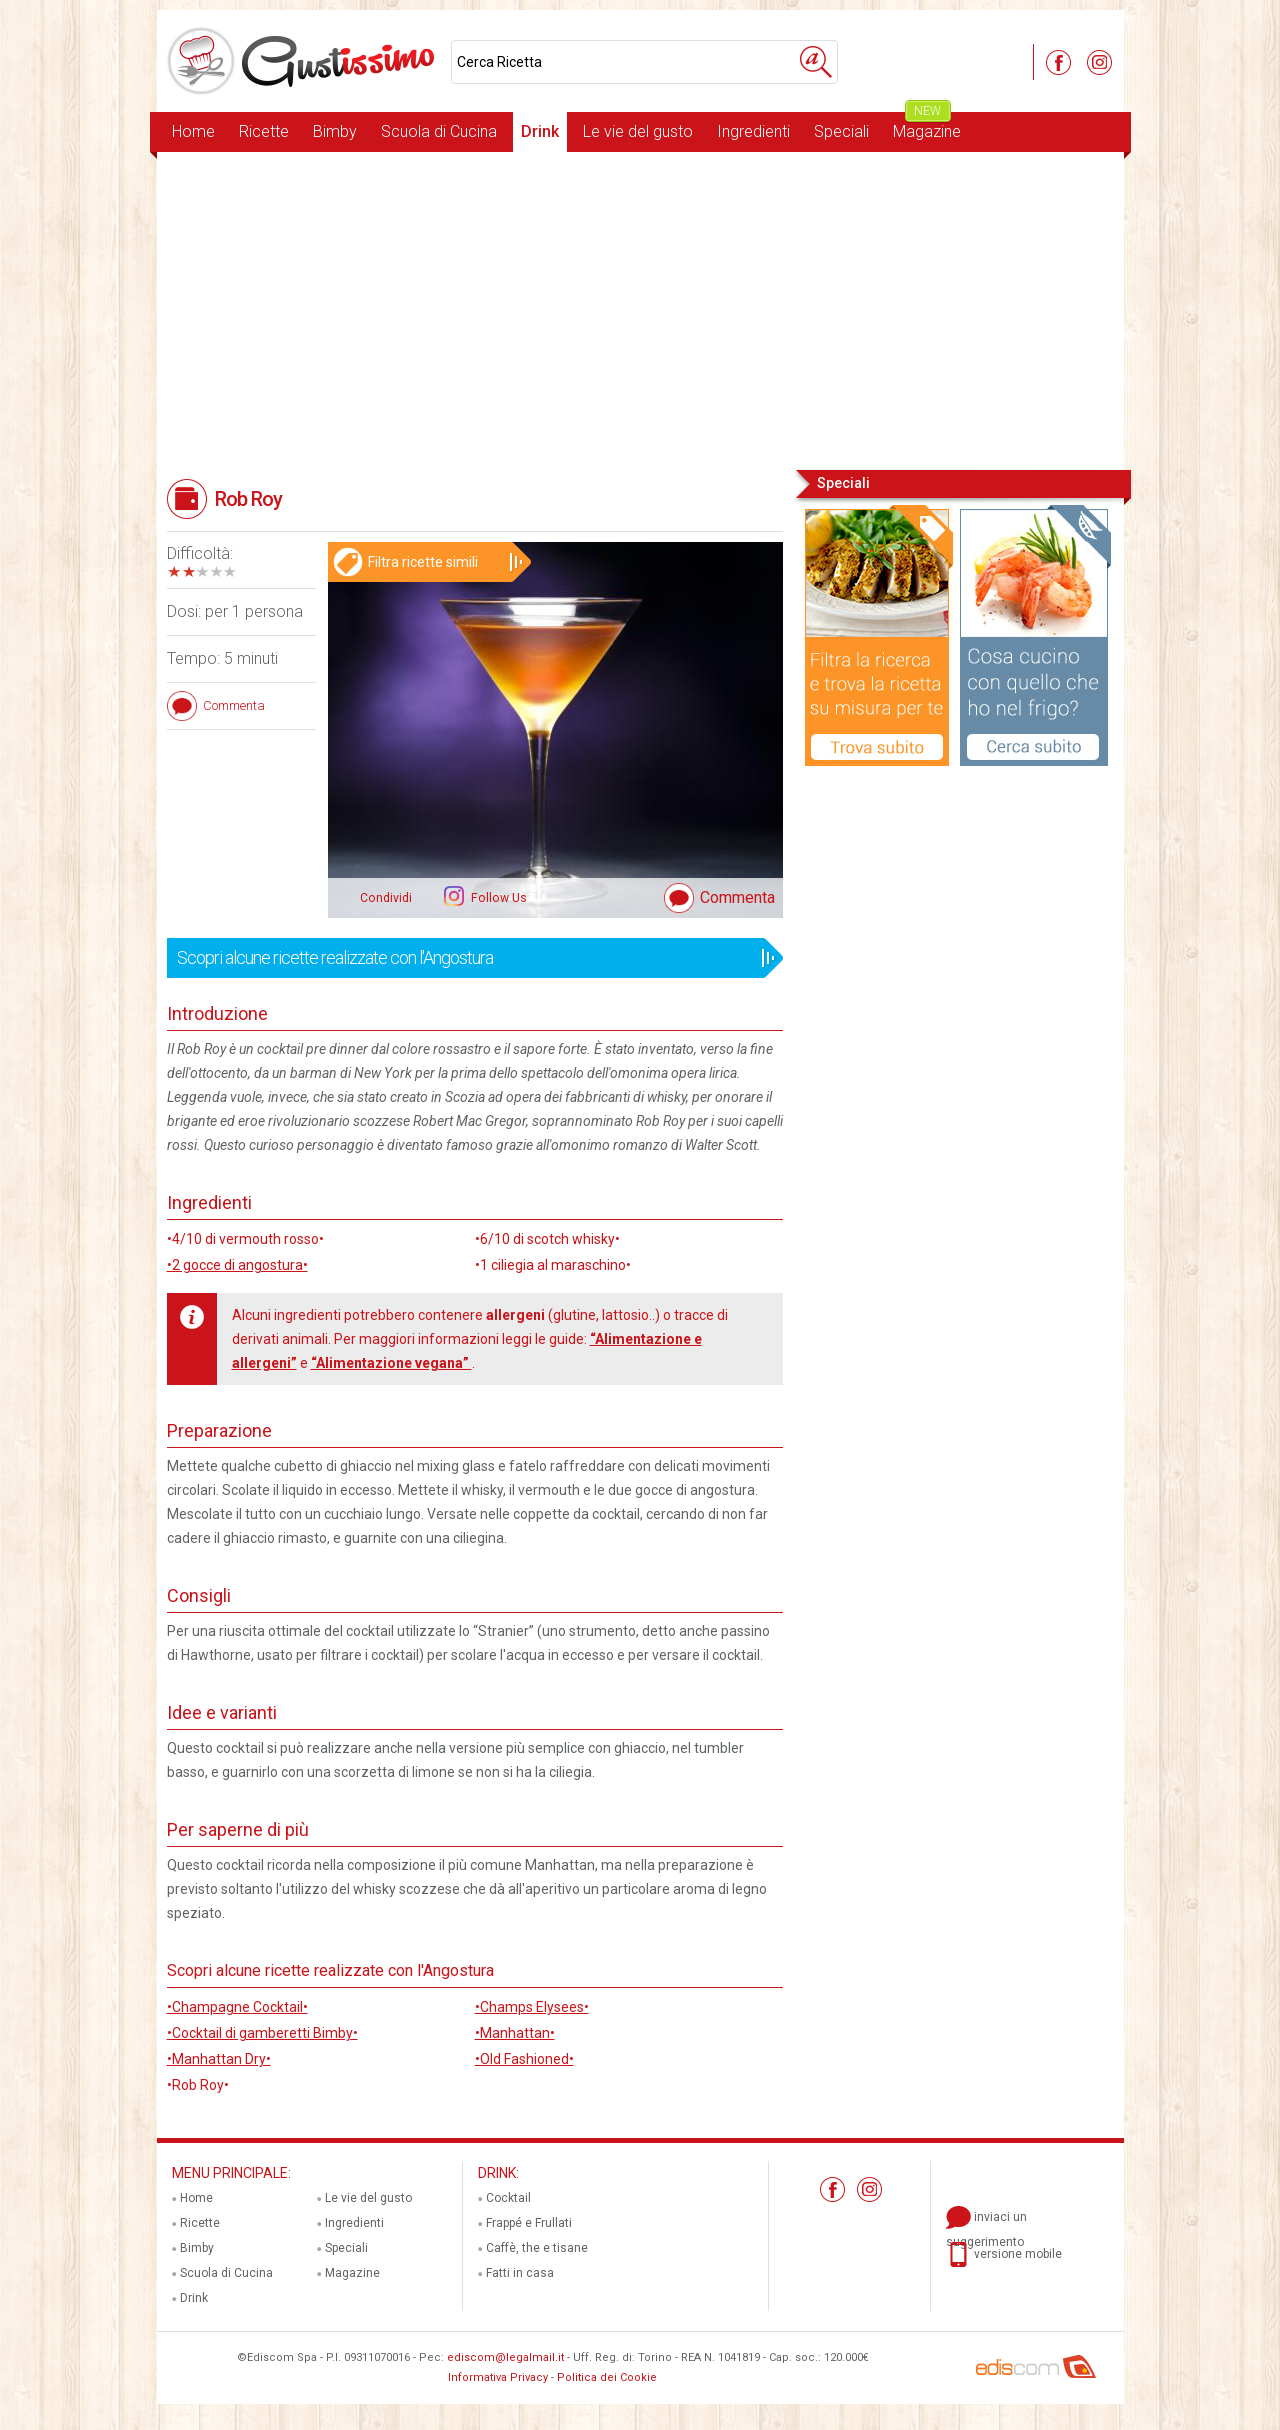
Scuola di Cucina (439, 131)
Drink (540, 131)
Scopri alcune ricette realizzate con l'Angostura (468, 958)
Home (193, 131)
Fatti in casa (520, 2273)
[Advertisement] (640, 309)
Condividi (386, 898)
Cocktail (508, 2198)
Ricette (264, 131)
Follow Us (497, 898)
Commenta (737, 897)
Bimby (335, 131)
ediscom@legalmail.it (505, 2357)
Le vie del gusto (638, 131)
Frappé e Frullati (529, 2223)
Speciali (841, 131)
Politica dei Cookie (607, 2377)
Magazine (927, 126)
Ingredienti (753, 131)
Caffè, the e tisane (537, 2248)
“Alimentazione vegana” (391, 1363)
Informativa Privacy (498, 2377)
